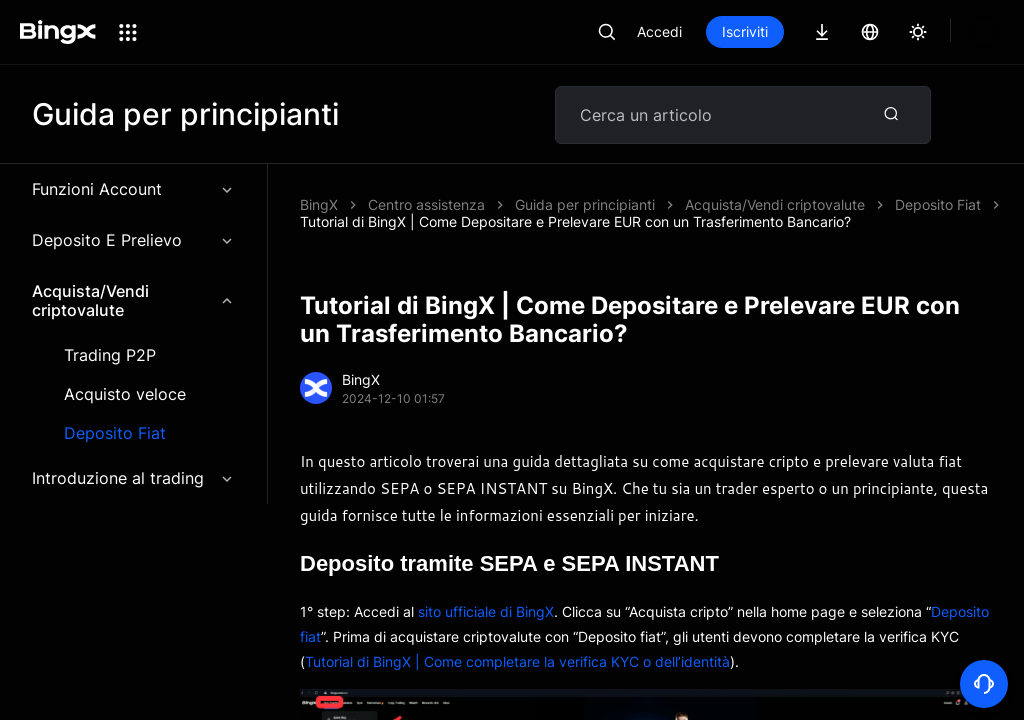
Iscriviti (745, 31)
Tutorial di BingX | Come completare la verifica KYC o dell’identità (517, 661)
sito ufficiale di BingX (486, 611)
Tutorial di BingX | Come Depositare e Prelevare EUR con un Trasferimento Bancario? (575, 221)
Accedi (659, 31)
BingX (319, 204)
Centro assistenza (426, 204)
